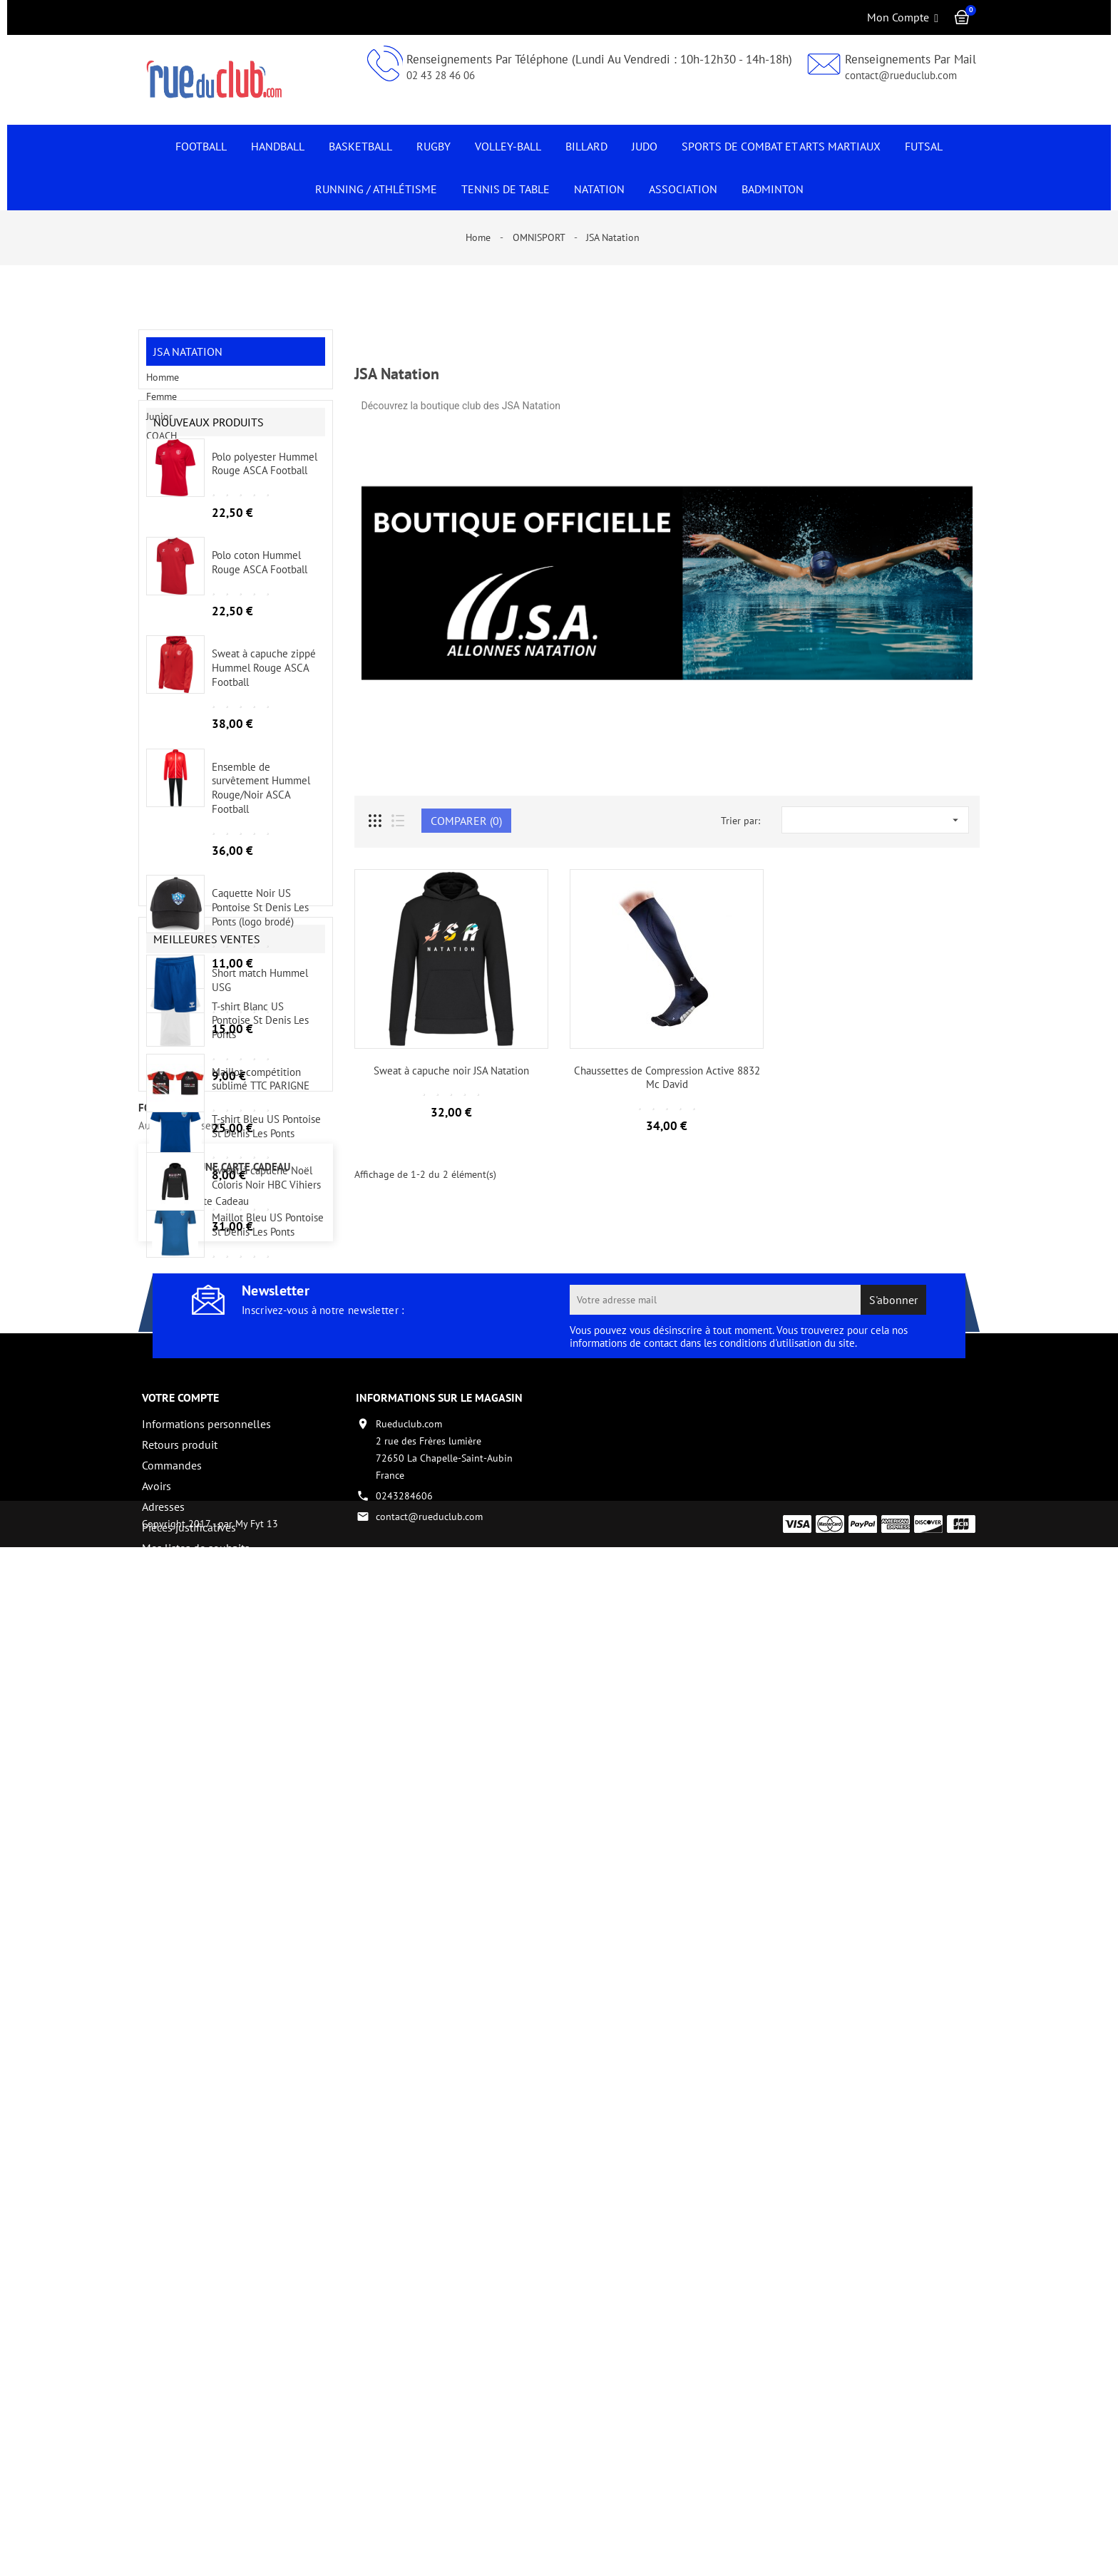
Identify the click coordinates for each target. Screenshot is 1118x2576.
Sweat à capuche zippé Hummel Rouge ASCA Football (264, 750)
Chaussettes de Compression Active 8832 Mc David (667, 1078)
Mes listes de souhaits (196, 2471)
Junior (159, 425)
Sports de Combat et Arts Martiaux (781, 146)
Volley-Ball (508, 146)
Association (683, 189)
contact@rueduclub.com (901, 75)
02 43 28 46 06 (440, 75)
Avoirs (156, 2409)
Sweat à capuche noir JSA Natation (451, 1070)
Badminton (773, 189)
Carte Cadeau (218, 2124)
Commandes (172, 2388)
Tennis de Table (505, 189)
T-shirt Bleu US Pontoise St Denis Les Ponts (266, 1208)
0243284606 (404, 2419)
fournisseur (171, 2030)
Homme (162, 385)
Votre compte (180, 2321)
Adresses (163, 2430)
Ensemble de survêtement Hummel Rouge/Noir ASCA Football (261, 870)
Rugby (433, 146)
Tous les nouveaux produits (258, 1604)
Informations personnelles (206, 2347)
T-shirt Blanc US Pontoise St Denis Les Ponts (260, 1103)
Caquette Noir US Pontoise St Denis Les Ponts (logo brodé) (260, 990)
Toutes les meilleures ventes (256, 1992)
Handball (277, 146)
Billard (586, 146)
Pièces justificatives (189, 2450)
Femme (161, 405)
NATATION (599, 189)
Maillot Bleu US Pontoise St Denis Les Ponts (268, 1306)
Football (201, 146)
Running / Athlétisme (376, 189)
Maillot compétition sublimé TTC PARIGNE (260, 1808)
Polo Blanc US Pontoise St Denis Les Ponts (264, 1518)
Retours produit (179, 2368)
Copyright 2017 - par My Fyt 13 (210, 2552)
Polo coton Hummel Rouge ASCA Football (259, 644)
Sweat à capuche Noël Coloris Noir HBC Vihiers (266, 1906)
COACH (161, 444)
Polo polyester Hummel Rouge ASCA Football (264, 546)
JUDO (644, 146)
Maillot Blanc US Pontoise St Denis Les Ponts (260, 1413)
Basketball (360, 146)
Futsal (924, 146)
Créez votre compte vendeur (210, 2492)
